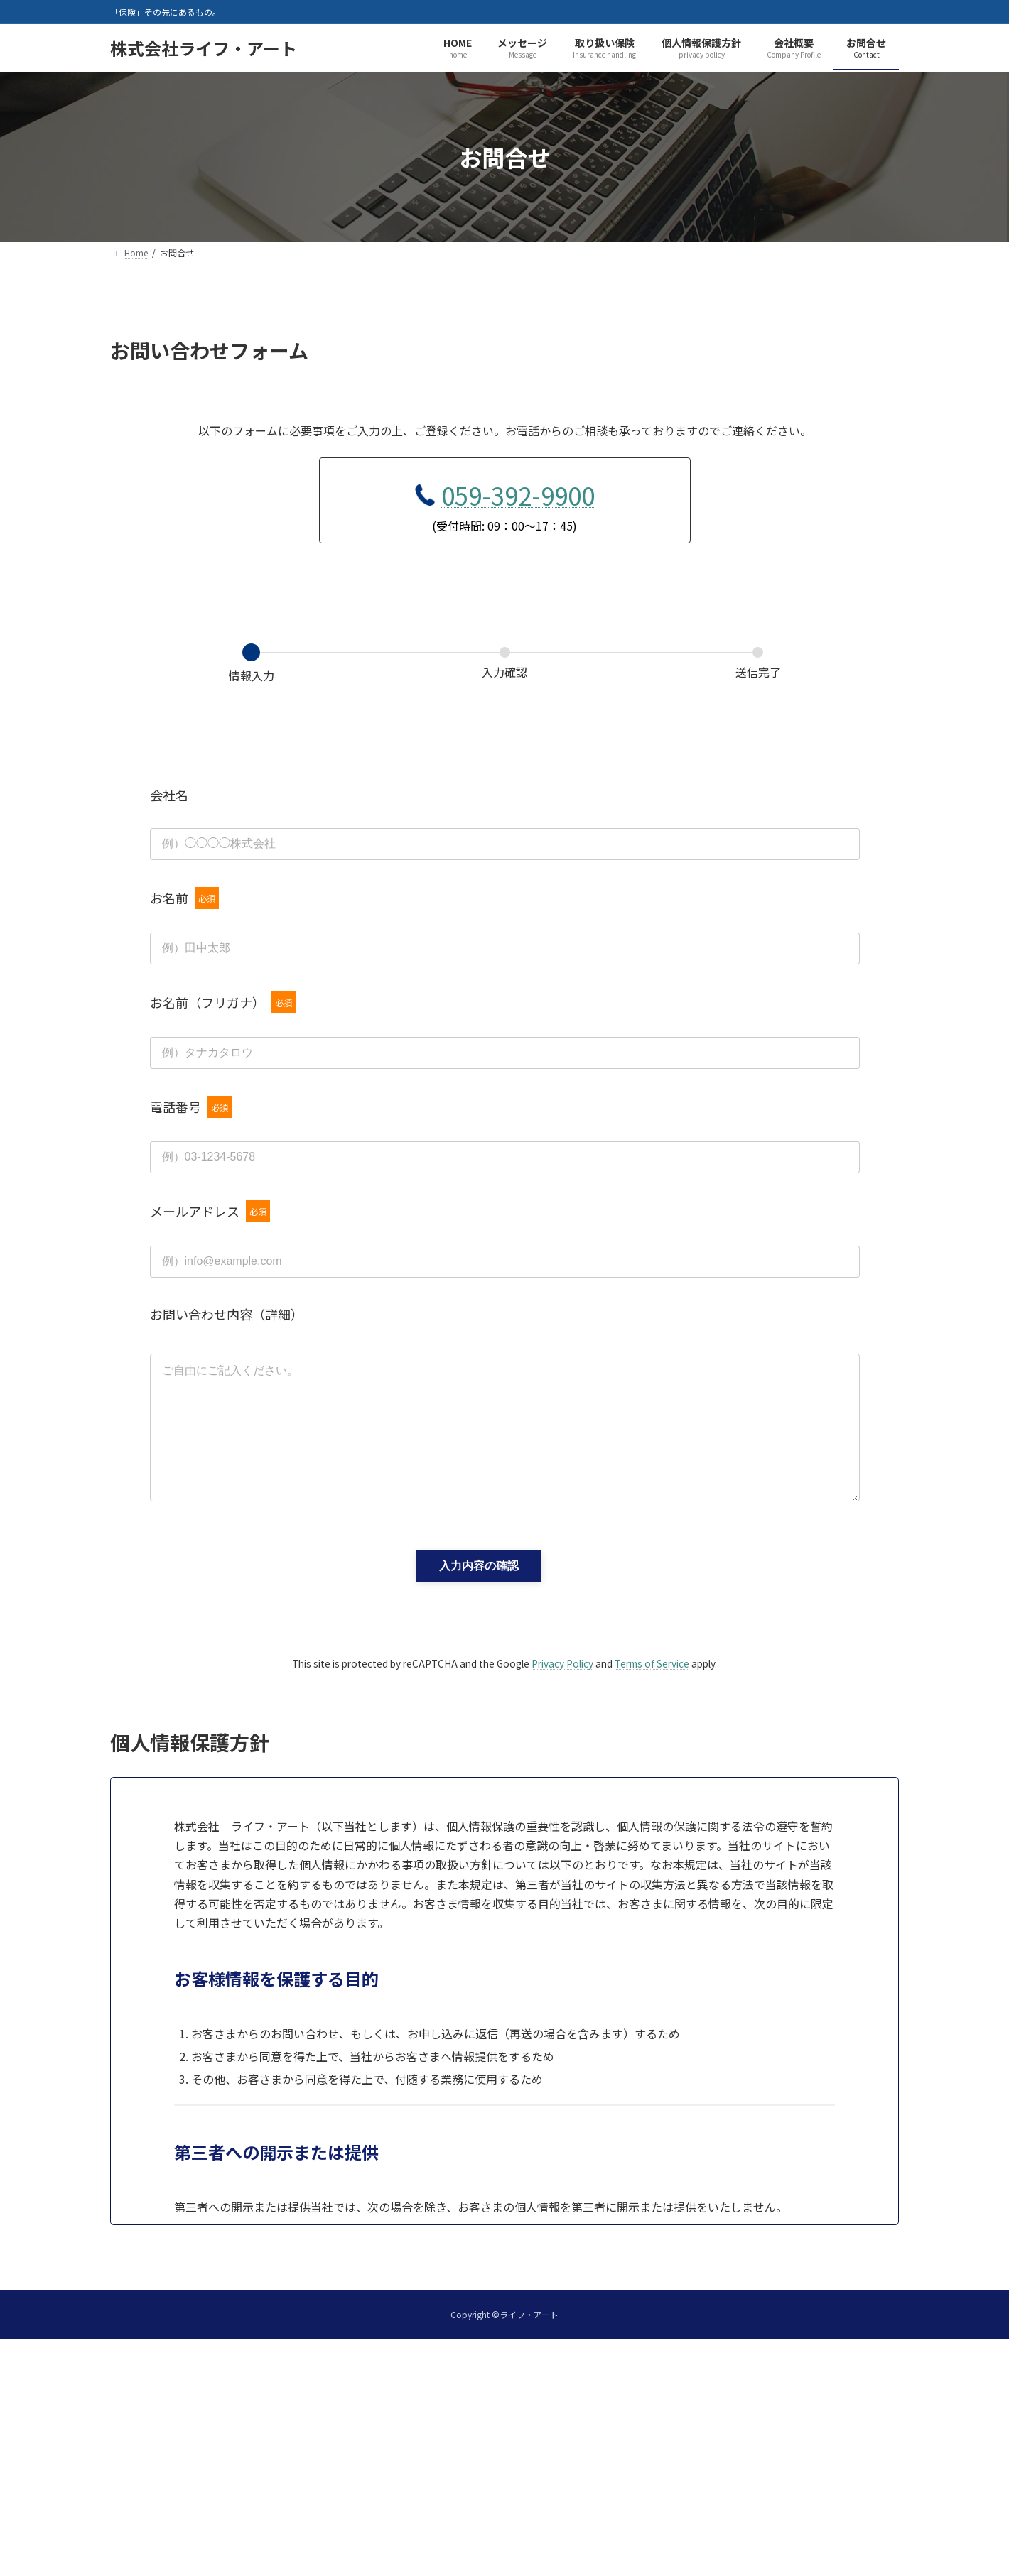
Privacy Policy (562, 1686)
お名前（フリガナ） (223, 1002)
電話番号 (191, 1107)
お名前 (184, 898)
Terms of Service (652, 1686)
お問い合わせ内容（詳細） (226, 1314)
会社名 (169, 795)
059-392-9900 (518, 495)
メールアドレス (210, 1211)
